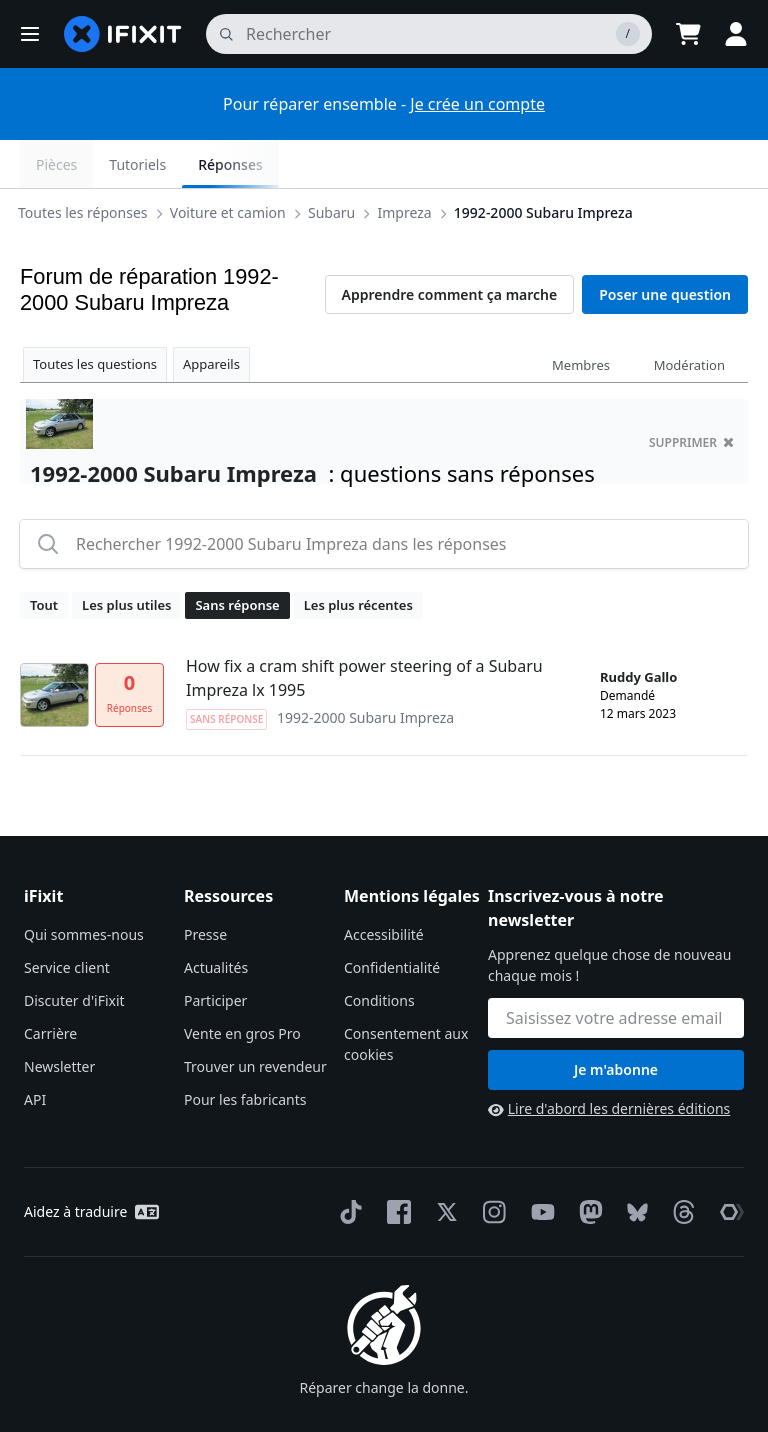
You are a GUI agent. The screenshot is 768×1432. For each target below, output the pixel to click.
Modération (689, 317)
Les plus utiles (126, 557)
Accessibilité (384, 886)
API (35, 1051)
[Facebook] (395, 1164)
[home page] (123, 34)
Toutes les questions (95, 316)
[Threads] (680, 1164)
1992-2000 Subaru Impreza (309, 163)
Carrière (50, 985)
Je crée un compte (477, 104)
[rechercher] (429, 34)
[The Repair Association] (728, 1164)
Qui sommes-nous (84, 886)
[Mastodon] (587, 1164)
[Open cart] (688, 34)
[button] (30, 34)
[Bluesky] (633, 1164)
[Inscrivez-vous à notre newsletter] (616, 970)
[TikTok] (347, 1164)
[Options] (36, 164)
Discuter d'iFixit (74, 952)
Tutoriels (607, 164)
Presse (205, 886)
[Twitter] (443, 1164)
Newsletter (59, 1018)
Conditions (379, 952)
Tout (44, 557)
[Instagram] (491, 1164)
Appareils (211, 316)
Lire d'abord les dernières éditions (609, 1060)
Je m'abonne (616, 1021)
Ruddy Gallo (638, 629)
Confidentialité (392, 919)
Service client (67, 919)
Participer (215, 952)
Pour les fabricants (245, 1051)
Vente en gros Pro (242, 985)
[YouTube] (539, 1164)
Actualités (216, 919)
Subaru (97, 163)
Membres (581, 317)
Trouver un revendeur (255, 1018)
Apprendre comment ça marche (450, 246)
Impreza (171, 163)
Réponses (699, 164)
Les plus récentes (358, 557)
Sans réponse (237, 557)
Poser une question (665, 246)
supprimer (691, 394)
